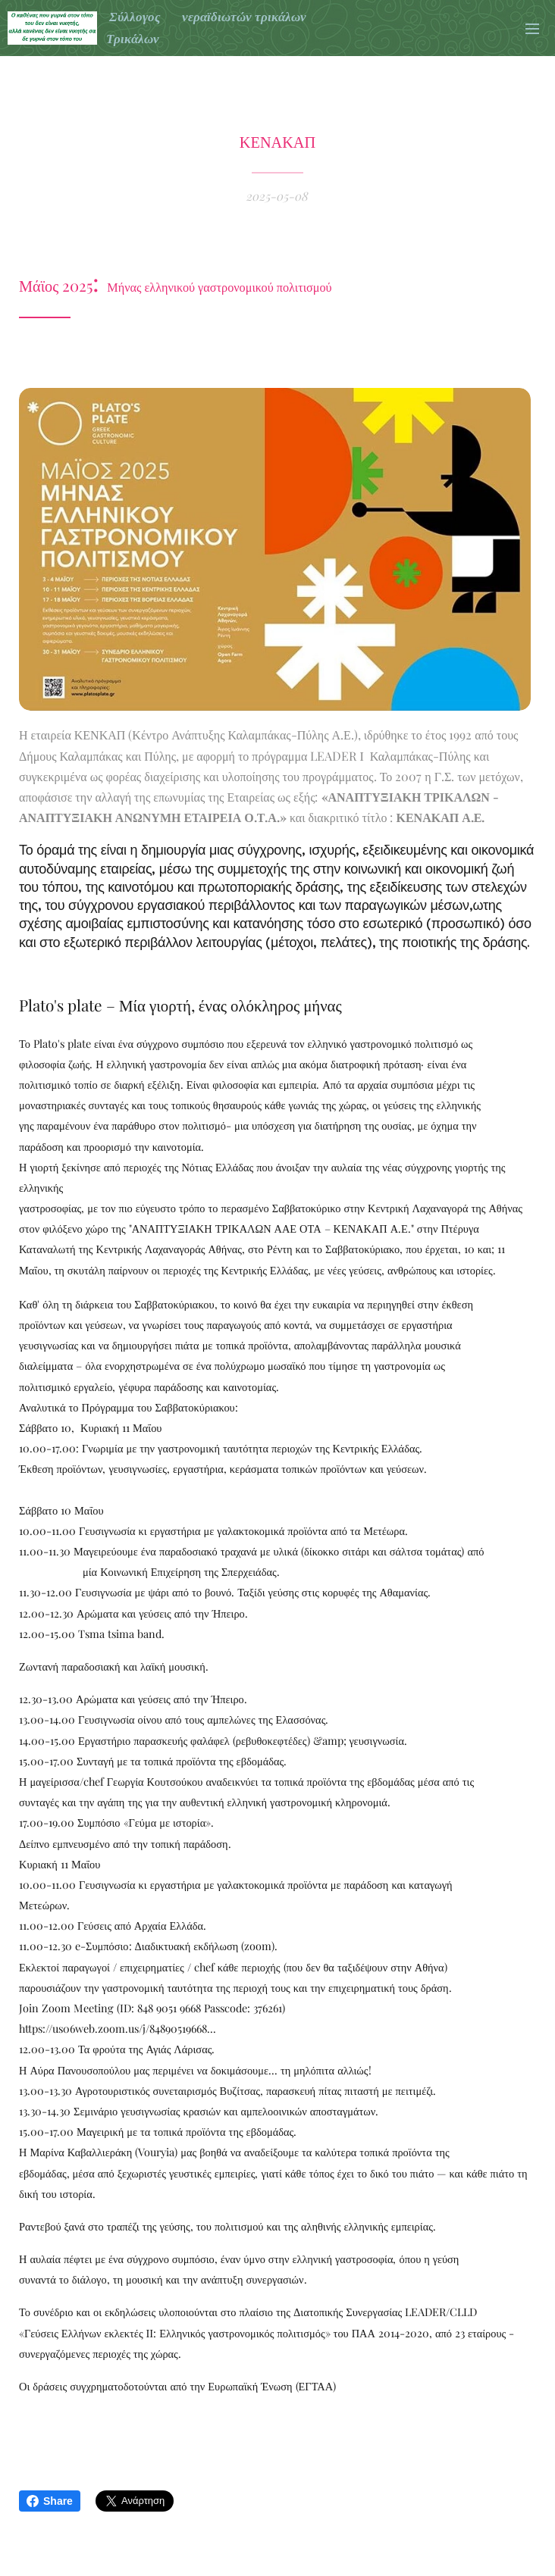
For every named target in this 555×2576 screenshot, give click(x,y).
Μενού (532, 29)
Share (50, 2501)
